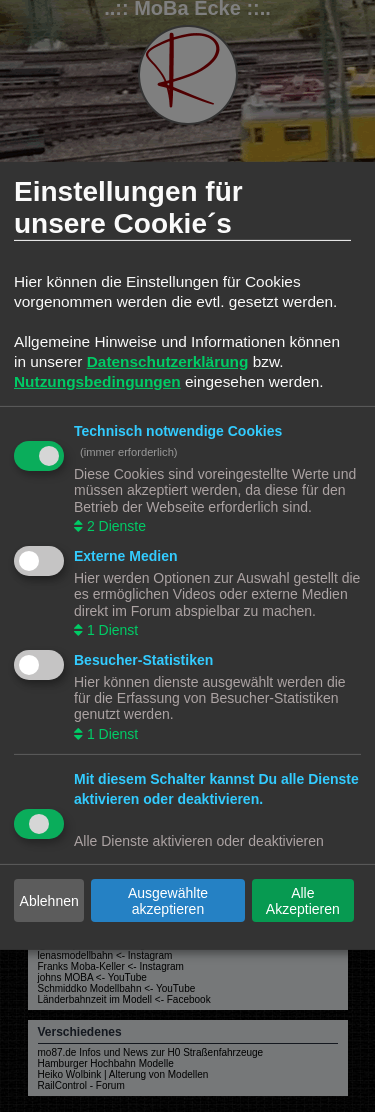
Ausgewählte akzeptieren (168, 901)
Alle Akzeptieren (303, 901)
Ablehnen (49, 901)
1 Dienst (110, 630)
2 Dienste (114, 526)
